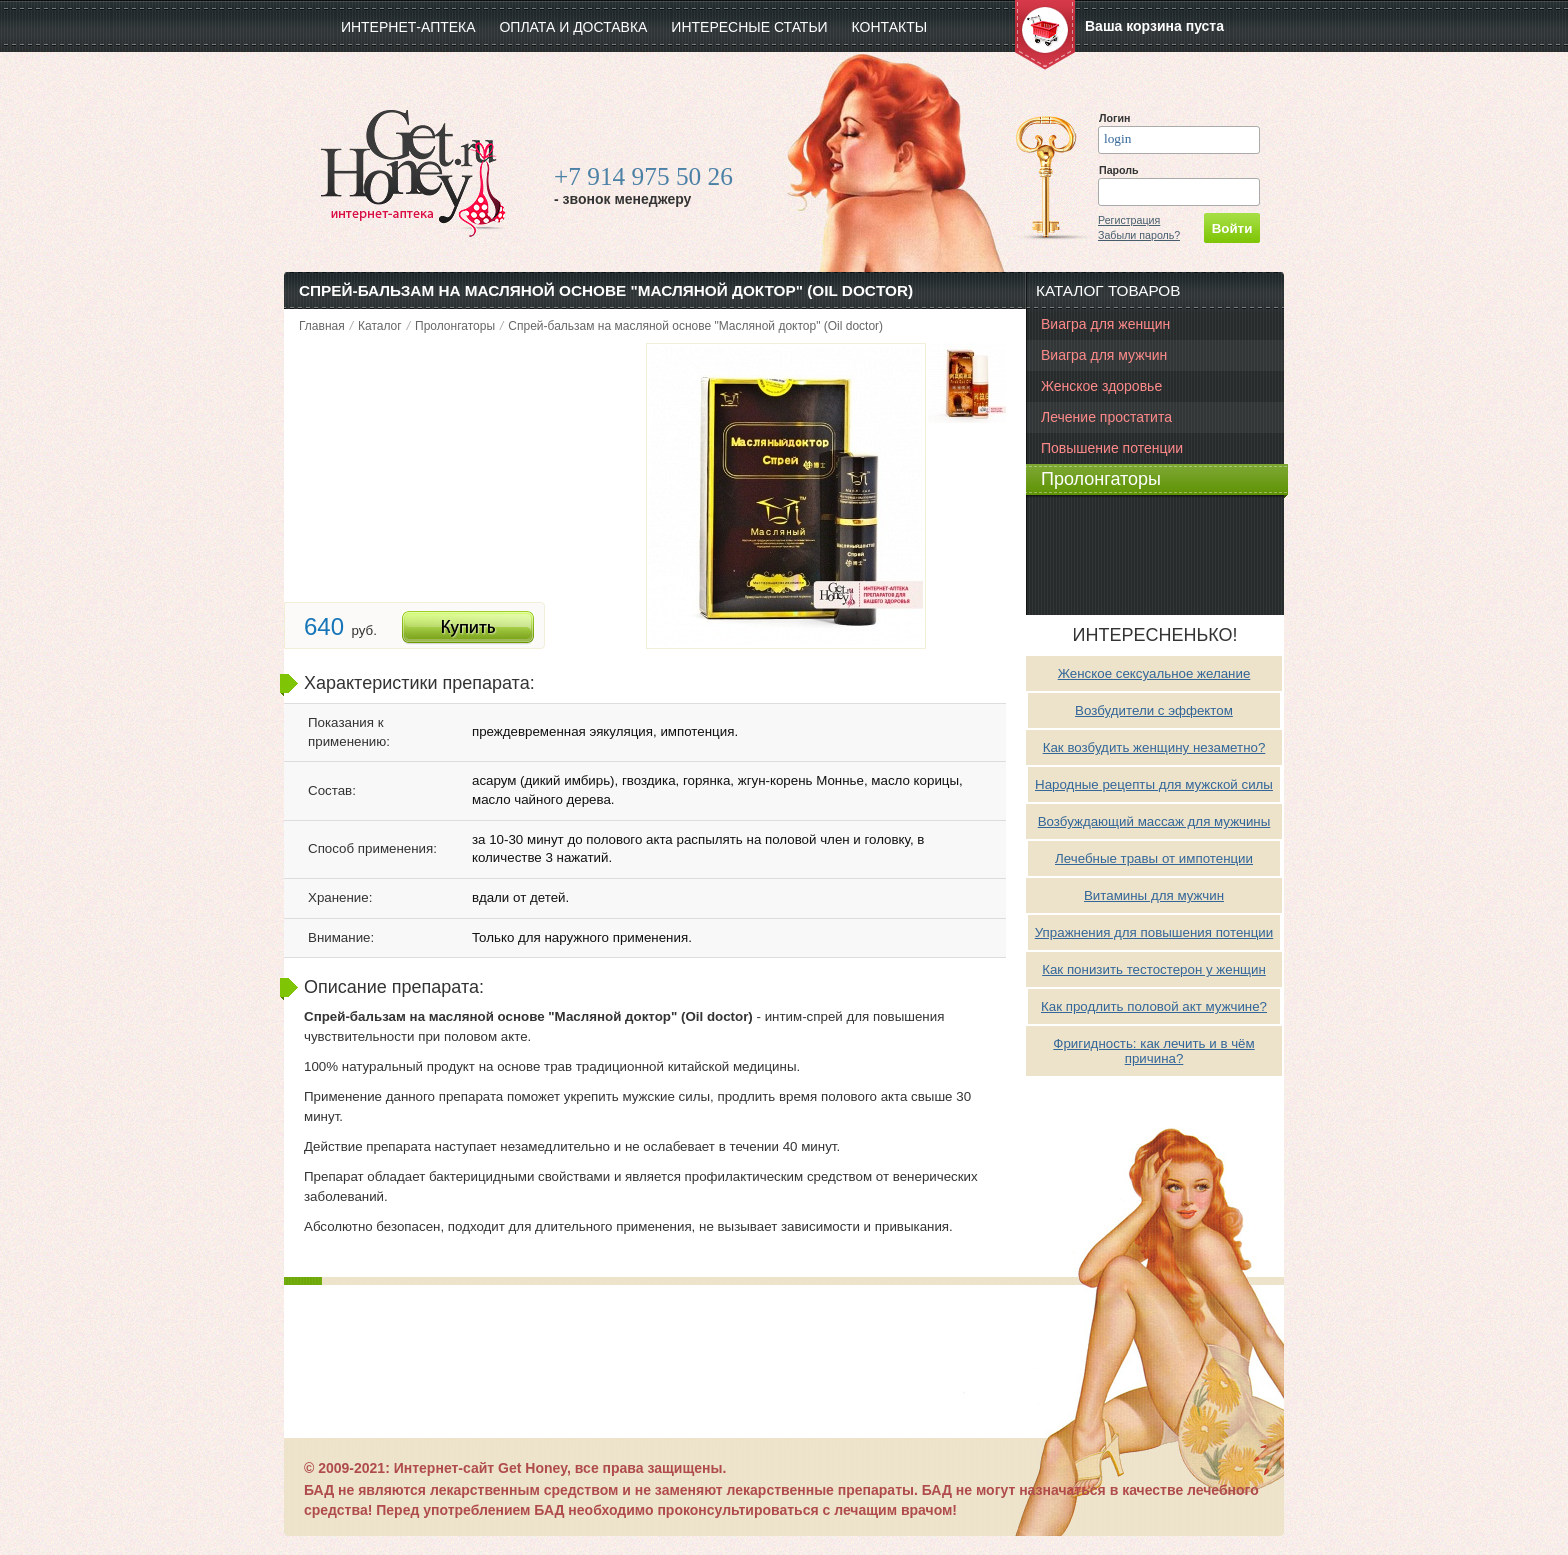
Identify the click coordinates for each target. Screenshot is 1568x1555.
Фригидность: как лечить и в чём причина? (1153, 1051)
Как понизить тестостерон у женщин (1154, 969)
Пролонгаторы (455, 326)
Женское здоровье (1101, 386)
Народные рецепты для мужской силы (1154, 784)
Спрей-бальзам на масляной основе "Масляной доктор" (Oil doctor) (695, 326)
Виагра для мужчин (1104, 355)
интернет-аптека (408, 27)
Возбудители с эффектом (1154, 710)
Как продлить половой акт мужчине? (1154, 1006)
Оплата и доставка (573, 27)
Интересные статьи (749, 27)
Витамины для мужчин (1154, 895)
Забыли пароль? (1139, 235)
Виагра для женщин (1105, 324)
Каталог (380, 326)
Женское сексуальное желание (1154, 673)
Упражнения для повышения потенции (1154, 932)
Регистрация (1129, 220)
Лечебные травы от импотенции (1154, 858)
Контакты (890, 27)
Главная (322, 326)
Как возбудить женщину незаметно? (1154, 747)
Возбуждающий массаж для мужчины (1154, 821)
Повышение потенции (1112, 448)
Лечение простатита (1106, 417)
